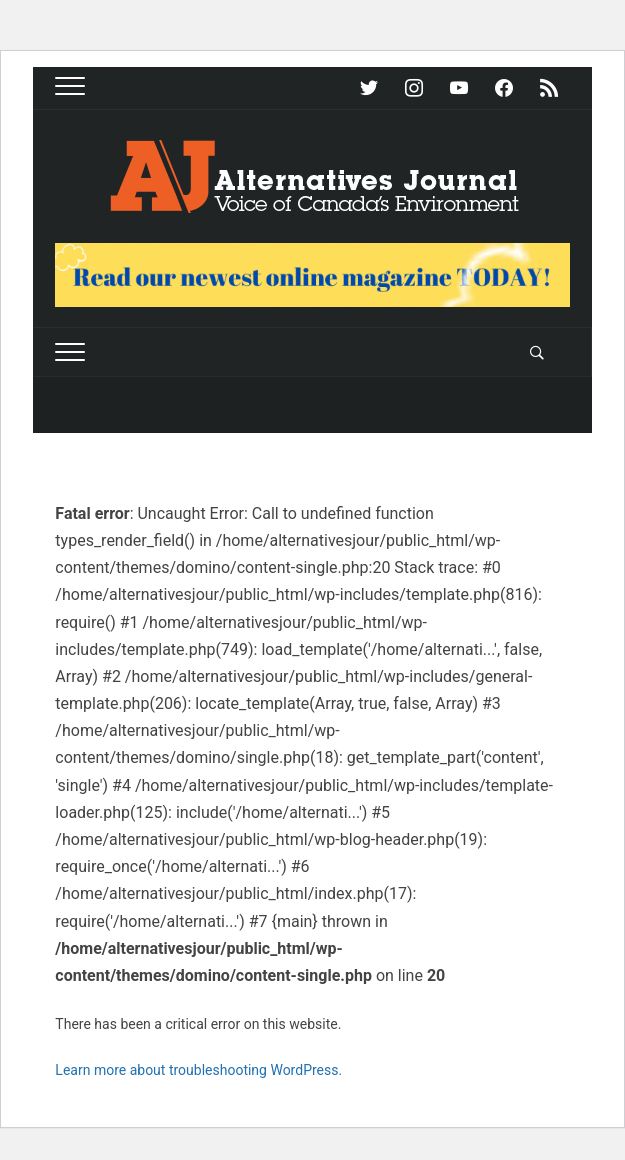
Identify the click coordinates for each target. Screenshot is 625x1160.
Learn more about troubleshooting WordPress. (198, 1070)
